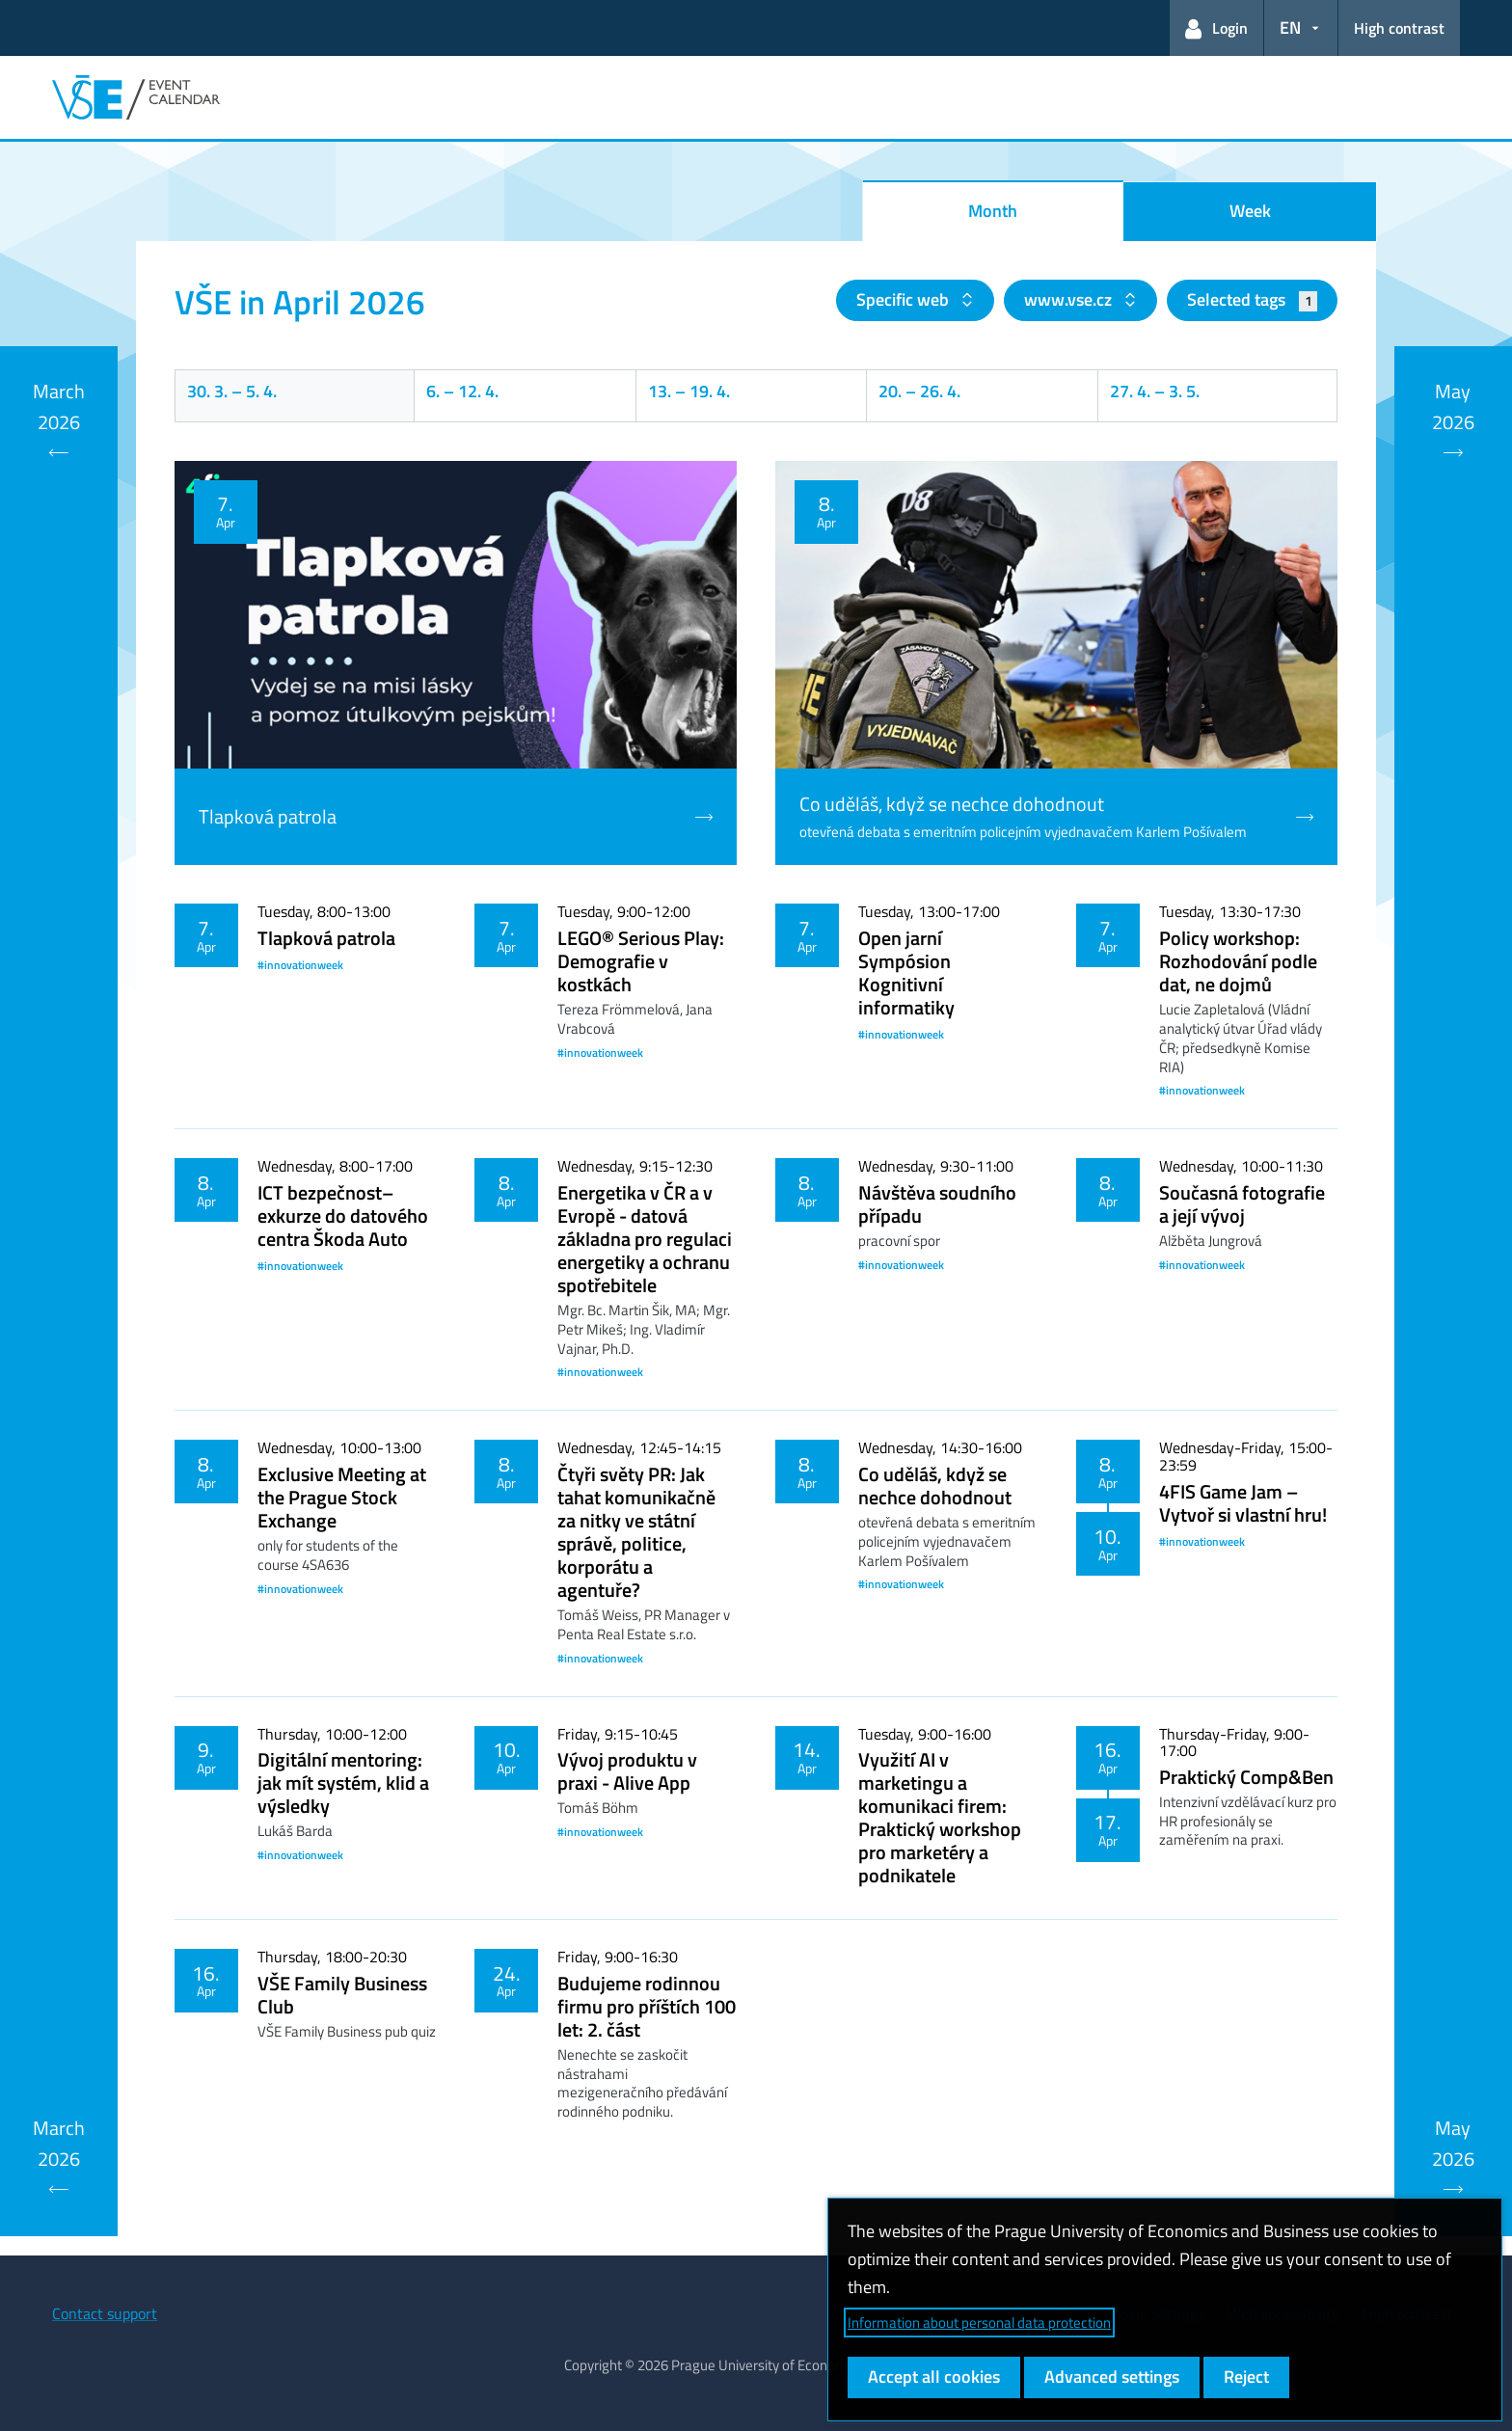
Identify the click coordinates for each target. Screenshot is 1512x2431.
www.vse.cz (1070, 299)
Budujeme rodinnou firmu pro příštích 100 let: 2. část (646, 2006)
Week (1250, 211)
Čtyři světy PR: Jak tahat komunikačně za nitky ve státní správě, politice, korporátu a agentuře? (636, 1532)
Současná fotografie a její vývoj (1242, 1203)
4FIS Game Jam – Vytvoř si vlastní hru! (1243, 1502)
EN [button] (1290, 27)
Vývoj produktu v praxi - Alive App (627, 1770)
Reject (1246, 2376)
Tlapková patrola (326, 938)
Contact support (104, 2313)
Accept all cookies (934, 2376)
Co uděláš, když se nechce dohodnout (935, 1485)
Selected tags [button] (1252, 299)
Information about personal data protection (979, 2322)
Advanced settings (1111, 2376)
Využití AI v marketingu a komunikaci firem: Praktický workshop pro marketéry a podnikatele (939, 1817)
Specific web (904, 299)
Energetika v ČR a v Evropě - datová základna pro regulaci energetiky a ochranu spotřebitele (644, 1238)
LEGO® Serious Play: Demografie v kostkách (640, 961)
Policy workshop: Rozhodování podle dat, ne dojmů (1238, 961)
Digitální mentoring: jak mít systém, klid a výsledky (343, 1782)
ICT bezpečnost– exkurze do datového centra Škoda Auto (342, 1215)
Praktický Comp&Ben (1246, 1777)
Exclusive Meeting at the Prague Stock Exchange (341, 1497)
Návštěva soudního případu (937, 1203)
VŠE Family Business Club (342, 1994)
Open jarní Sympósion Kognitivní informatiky (906, 972)
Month (992, 211)
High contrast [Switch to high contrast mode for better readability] (1399, 28)
